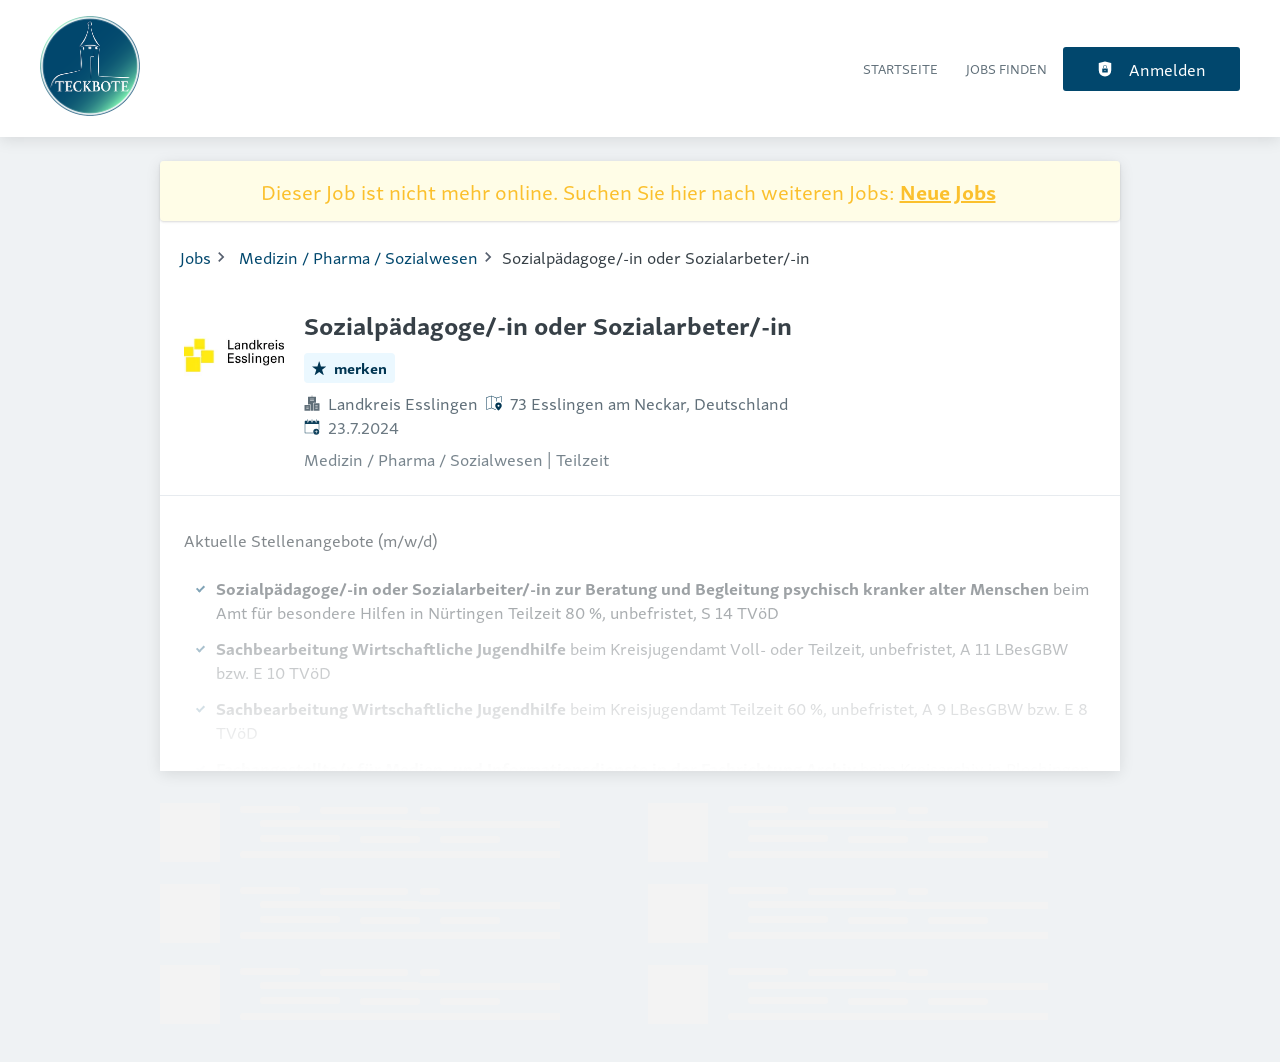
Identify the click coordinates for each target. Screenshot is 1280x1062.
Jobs (195, 257)
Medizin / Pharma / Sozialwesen (358, 257)
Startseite (900, 68)
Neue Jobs (948, 191)
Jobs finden (1006, 68)
